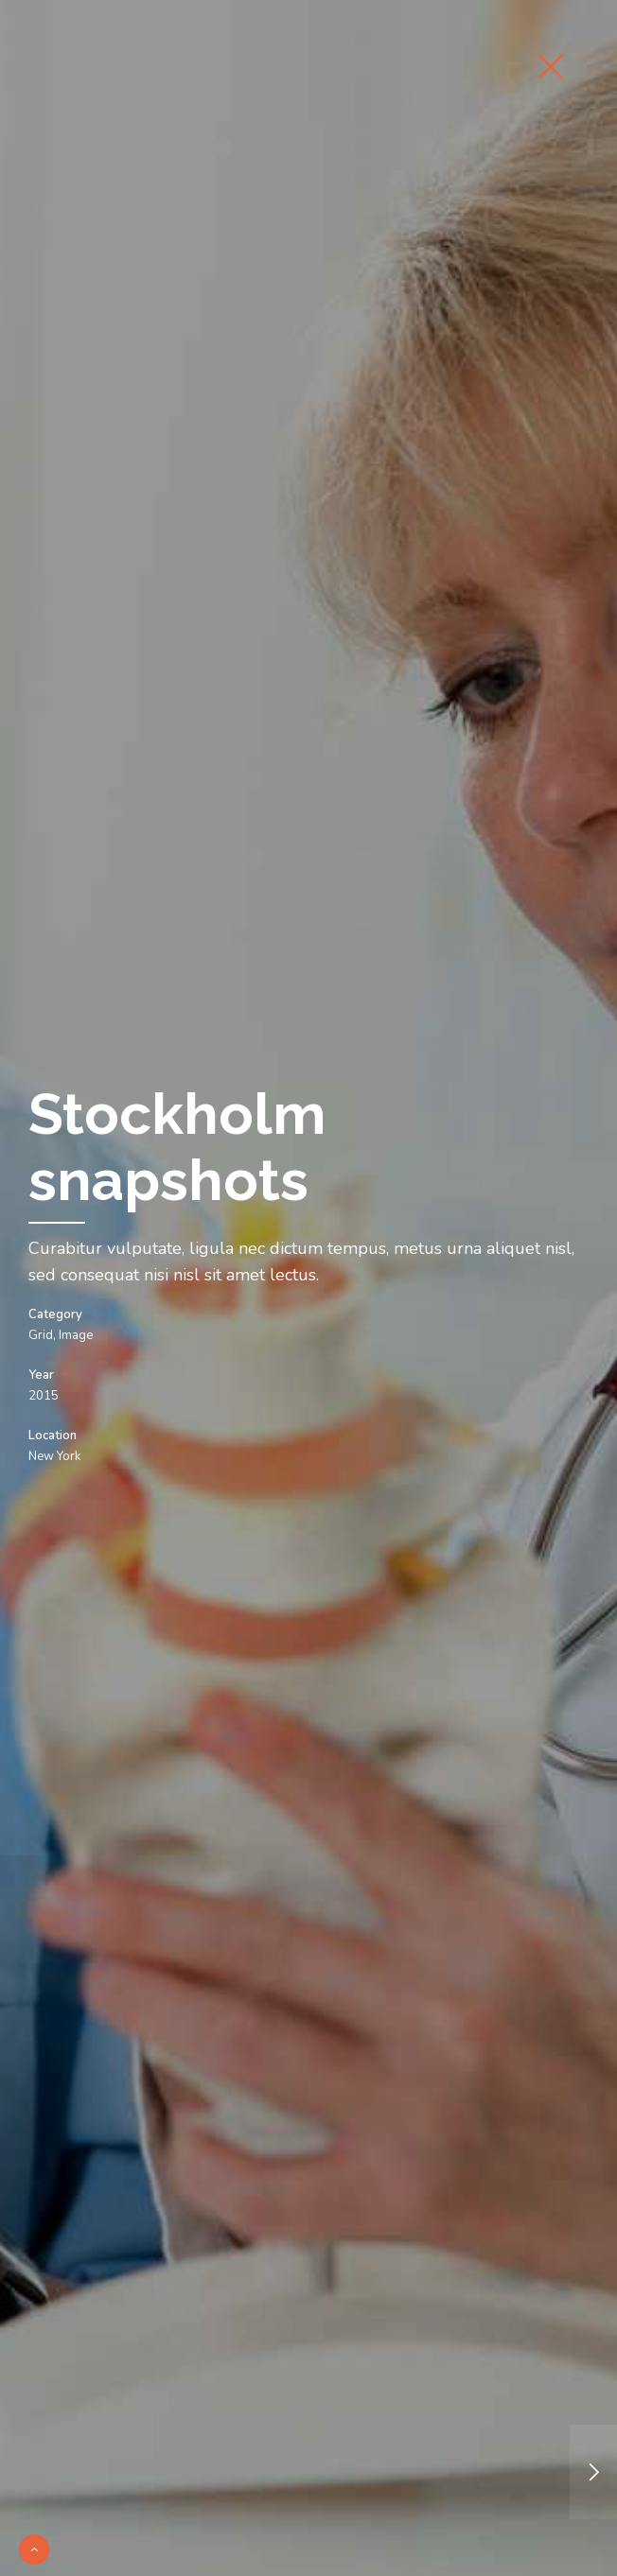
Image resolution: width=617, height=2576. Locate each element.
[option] (308, 1288)
